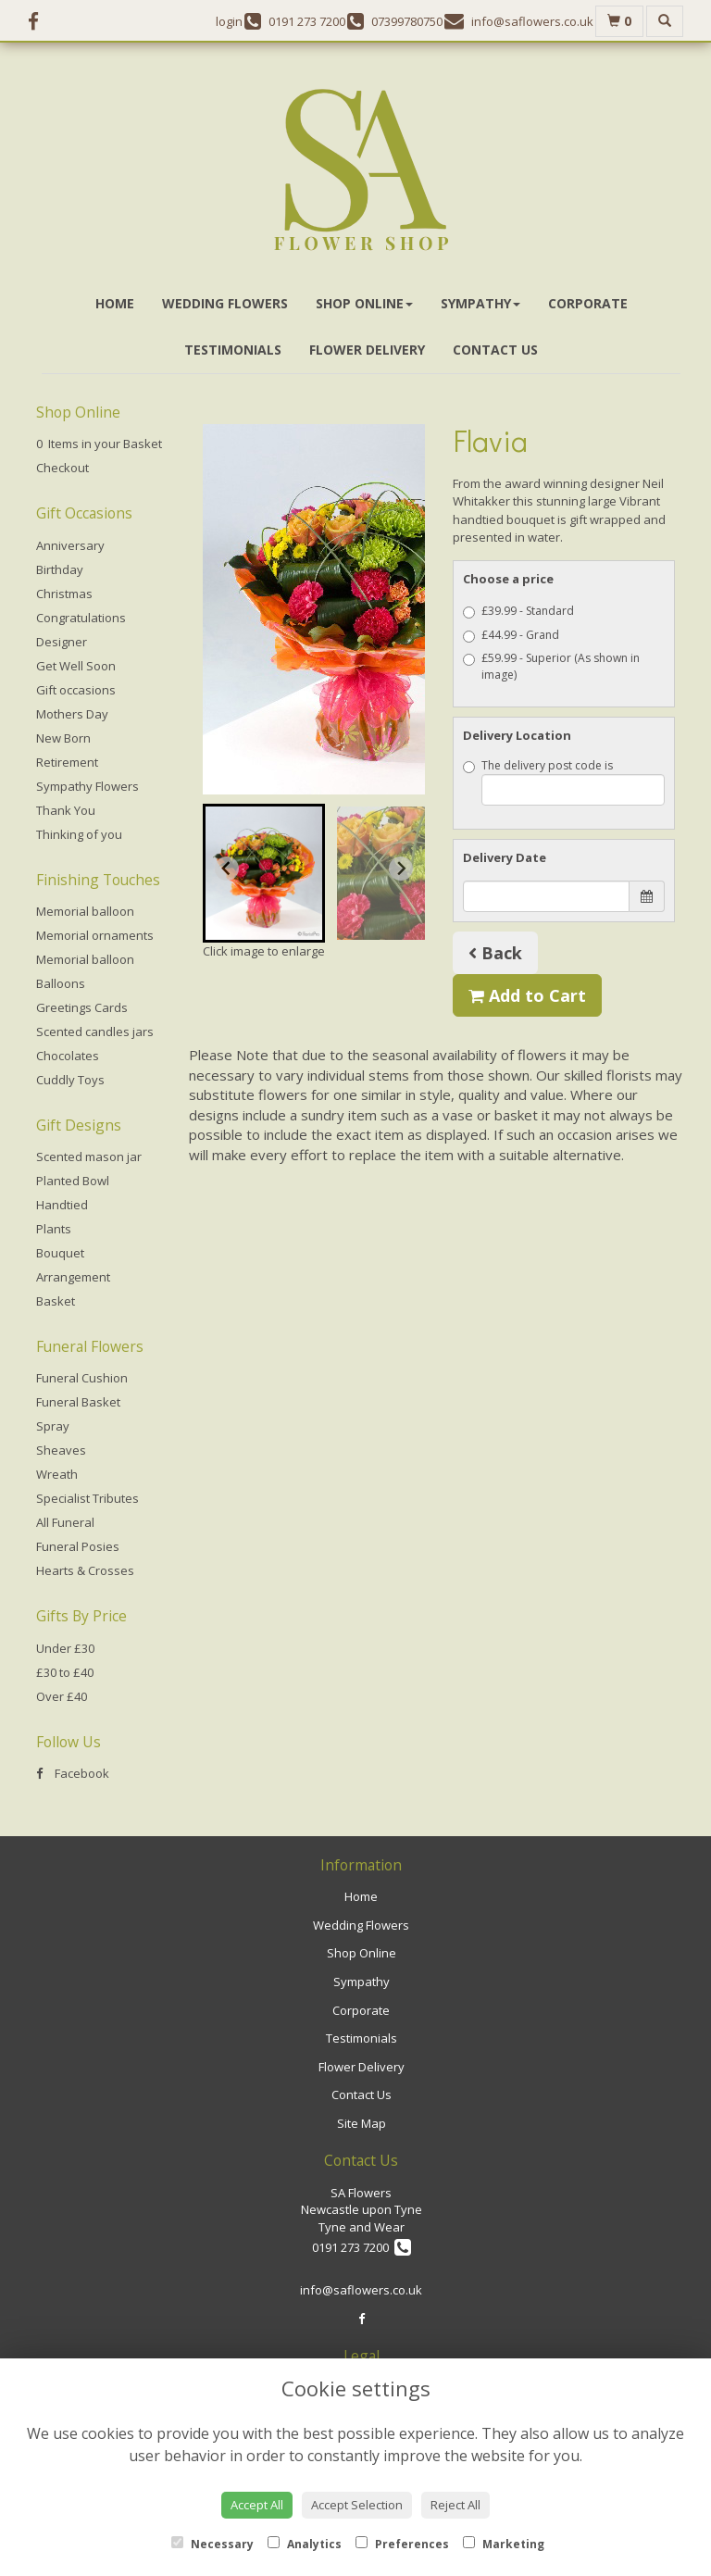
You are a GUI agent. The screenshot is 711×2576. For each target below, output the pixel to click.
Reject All (455, 2504)
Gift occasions (76, 690)
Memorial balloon (85, 911)
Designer (61, 641)
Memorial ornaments (95, 935)
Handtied (62, 1204)
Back (495, 953)
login (229, 21)
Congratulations (81, 617)
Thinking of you (79, 834)
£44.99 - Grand (511, 635)
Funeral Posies (77, 1546)
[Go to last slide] (227, 869)
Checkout (62, 467)
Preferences (402, 2544)
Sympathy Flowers (87, 786)
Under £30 (65, 1648)
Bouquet (60, 1252)
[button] (264, 873)
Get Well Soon (76, 665)
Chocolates (67, 1055)
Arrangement (73, 1277)
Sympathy (480, 303)
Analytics (305, 2544)
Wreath (57, 1474)
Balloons (60, 983)
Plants (53, 1228)
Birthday (59, 569)
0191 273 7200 (361, 2247)
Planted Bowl (72, 1180)
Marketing (503, 2544)
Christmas (64, 593)
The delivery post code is (564, 781)
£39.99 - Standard (518, 611)
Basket (55, 1301)
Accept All (257, 2504)
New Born (63, 738)
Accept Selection (357, 2504)
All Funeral (65, 1522)
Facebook (72, 1773)
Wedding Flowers (225, 303)
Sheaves (61, 1450)
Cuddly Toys (70, 1079)
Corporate (588, 303)
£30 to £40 (65, 1672)
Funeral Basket (78, 1402)
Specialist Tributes (87, 1498)
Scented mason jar (89, 1156)
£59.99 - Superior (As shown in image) (551, 666)
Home (114, 303)
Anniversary (70, 545)
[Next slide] (401, 869)
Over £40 (61, 1696)
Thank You (65, 810)
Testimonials (232, 349)
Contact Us (495, 349)
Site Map (361, 2123)
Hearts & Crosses (85, 1570)
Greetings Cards (82, 1007)
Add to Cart (527, 995)
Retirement (67, 762)
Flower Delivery (367, 349)
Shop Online (364, 303)
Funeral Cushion (82, 1377)
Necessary (212, 2544)
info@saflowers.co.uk (361, 2290)
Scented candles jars (95, 1031)
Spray (52, 1426)
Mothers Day (72, 714)
